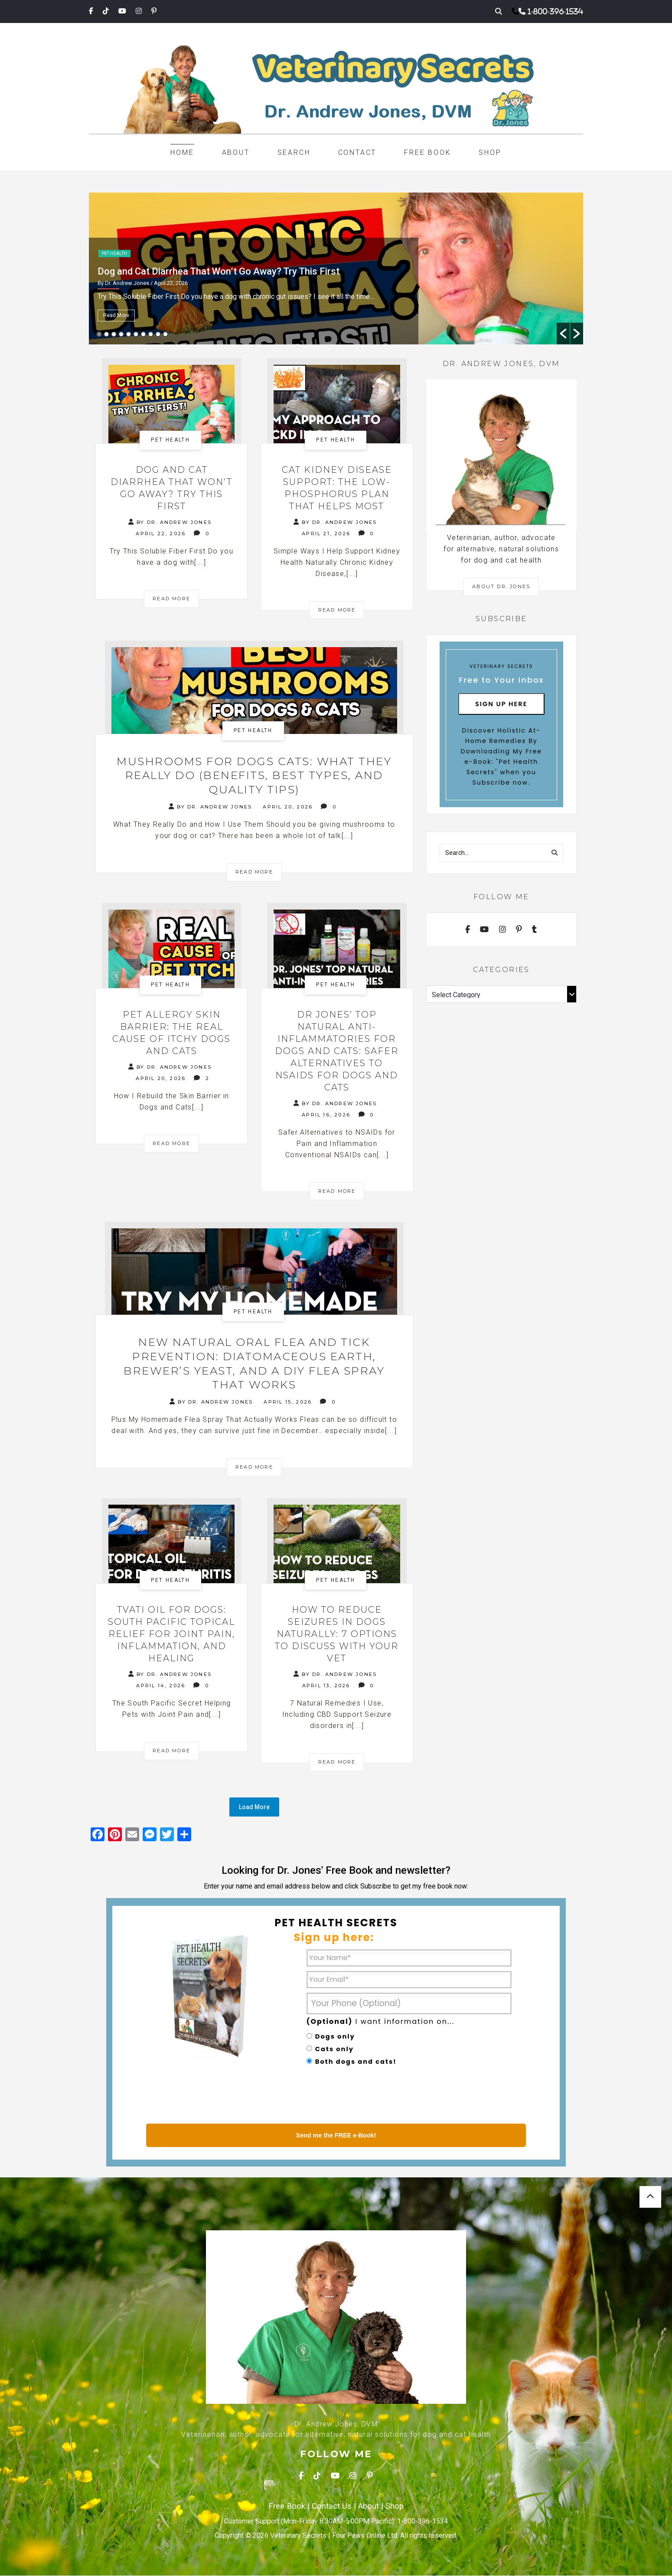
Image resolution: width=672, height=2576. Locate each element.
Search (293, 152)
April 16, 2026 (326, 1115)
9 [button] (158, 334)
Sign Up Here (501, 704)
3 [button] (114, 334)
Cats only (334, 2049)
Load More (254, 1807)
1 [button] (99, 334)
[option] (336, 268)
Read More (116, 315)
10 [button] (165, 334)
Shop (490, 152)
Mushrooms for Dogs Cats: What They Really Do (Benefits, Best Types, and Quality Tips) (254, 775)
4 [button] (121, 334)
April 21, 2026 (326, 533)
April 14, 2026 (160, 1686)
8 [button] (150, 334)
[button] (563, 333)
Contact (357, 152)
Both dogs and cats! (356, 2062)
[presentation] (372, 2097)
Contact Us (332, 2507)
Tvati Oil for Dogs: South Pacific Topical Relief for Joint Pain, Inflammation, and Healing (171, 1634)
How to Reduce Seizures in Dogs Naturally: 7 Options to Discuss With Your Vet (336, 1634)
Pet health (114, 253)
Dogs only (335, 2037)
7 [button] (143, 334)
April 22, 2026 (161, 533)
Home (182, 152)
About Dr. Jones (501, 586)
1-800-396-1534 (555, 11)
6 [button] (136, 334)
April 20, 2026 (288, 807)
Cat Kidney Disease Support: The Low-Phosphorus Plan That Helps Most (337, 488)
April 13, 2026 (326, 1686)
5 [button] (128, 334)
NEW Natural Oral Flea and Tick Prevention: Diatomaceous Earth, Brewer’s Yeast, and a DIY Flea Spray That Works (254, 1364)
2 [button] (106, 334)
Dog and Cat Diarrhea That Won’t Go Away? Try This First (218, 271)
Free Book (427, 152)
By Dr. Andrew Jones (170, 522)
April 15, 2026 (288, 1403)
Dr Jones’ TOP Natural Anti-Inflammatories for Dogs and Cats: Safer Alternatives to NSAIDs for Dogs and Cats (336, 1051)
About (236, 152)
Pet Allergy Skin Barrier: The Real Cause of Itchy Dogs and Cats (171, 1032)
